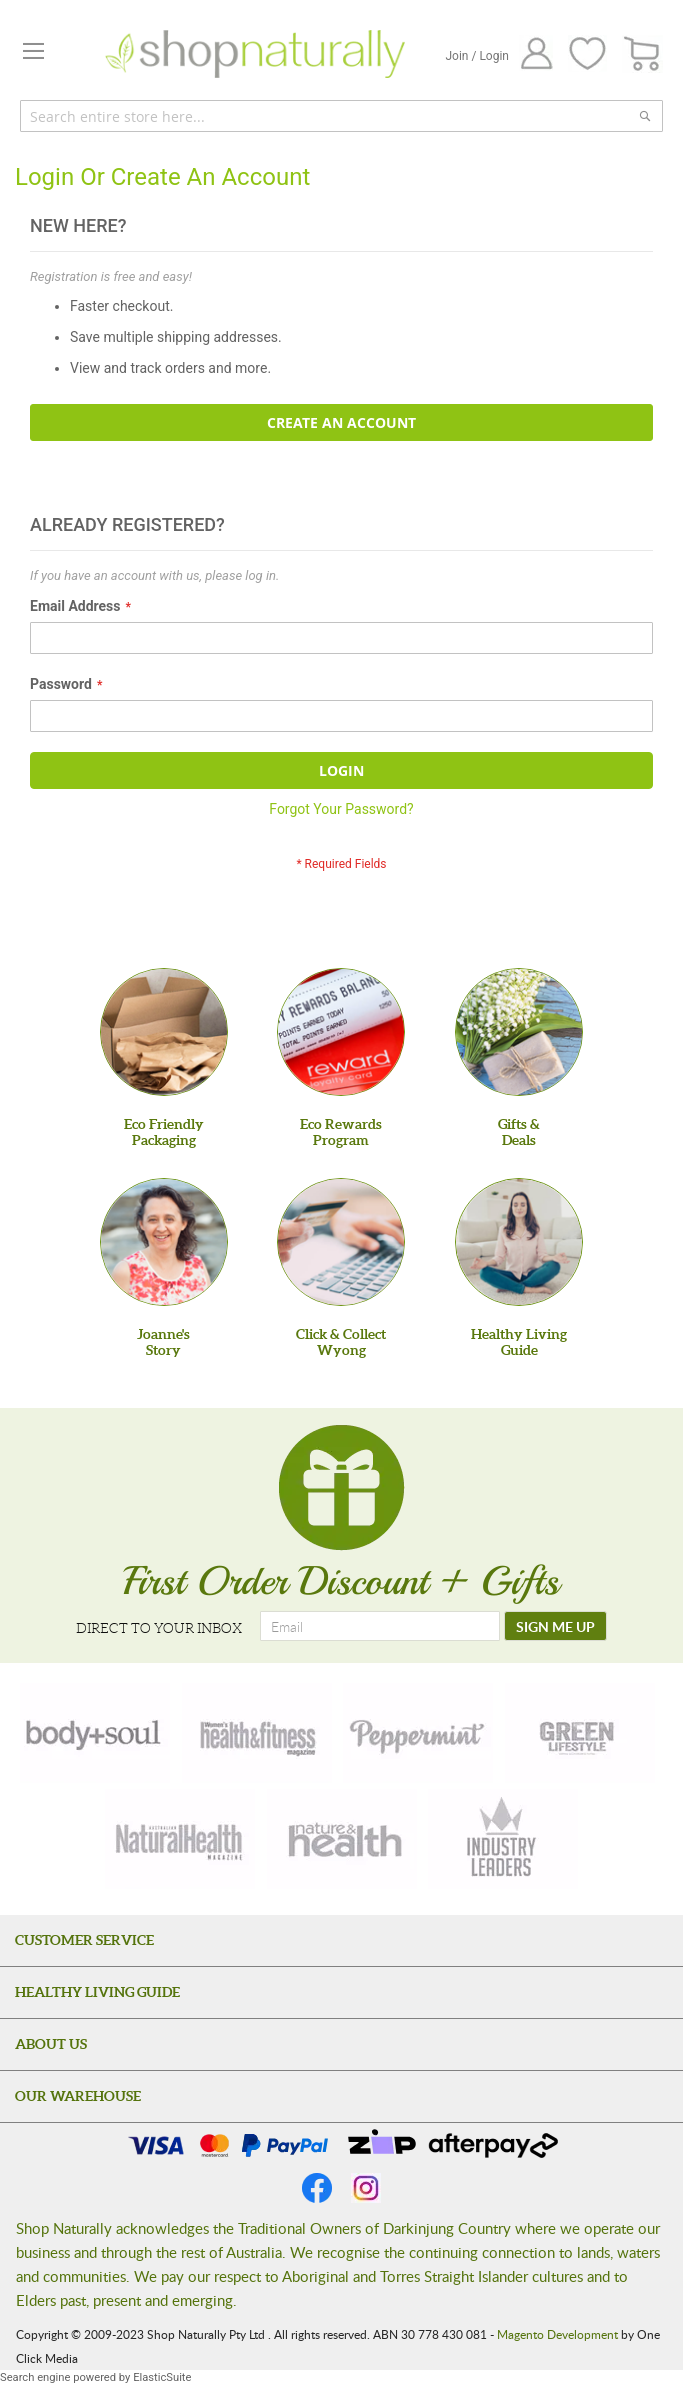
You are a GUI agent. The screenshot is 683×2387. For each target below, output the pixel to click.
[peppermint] (418, 1733)
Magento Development (557, 2334)
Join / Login (477, 56)
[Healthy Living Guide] (519, 1242)
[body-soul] (95, 1733)
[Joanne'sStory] (164, 1242)
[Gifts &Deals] (519, 1032)
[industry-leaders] (503, 1839)
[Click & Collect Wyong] (341, 1242)
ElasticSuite (162, 2377)
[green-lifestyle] (580, 1733)
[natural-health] (180, 1839)
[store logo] (255, 54)
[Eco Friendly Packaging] (164, 1032)
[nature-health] (342, 1839)
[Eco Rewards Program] (341, 1032)
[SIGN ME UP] (555, 1626)
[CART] (642, 54)
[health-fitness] (257, 1733)
